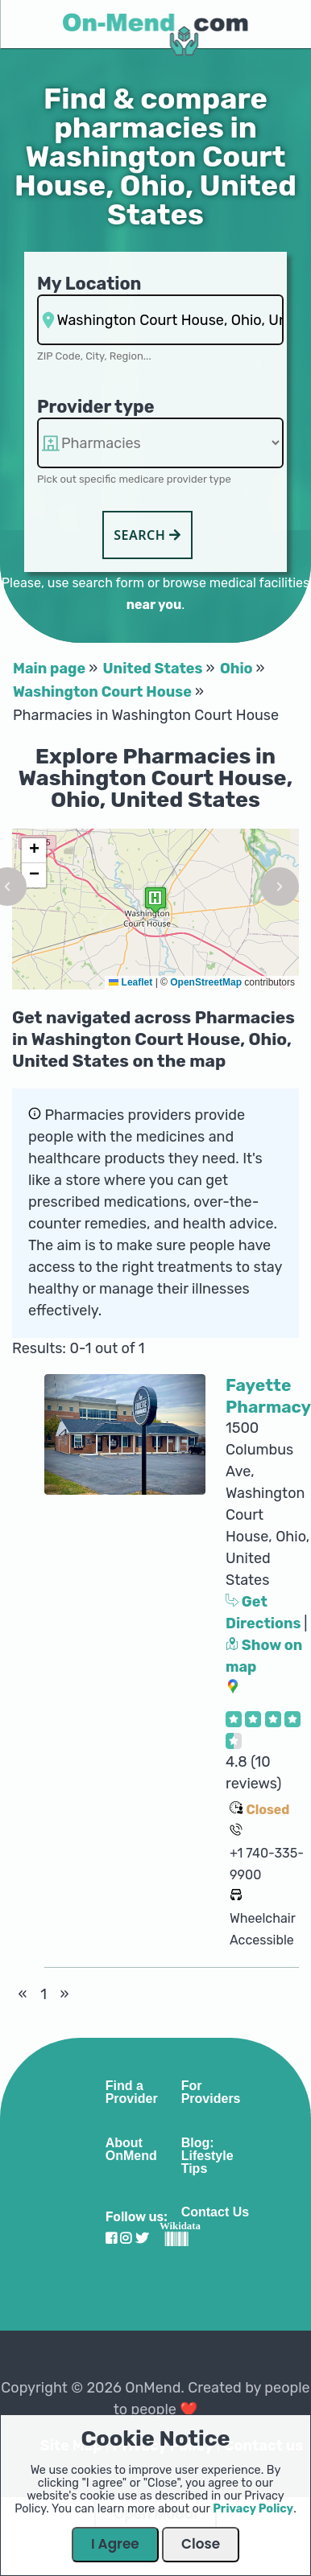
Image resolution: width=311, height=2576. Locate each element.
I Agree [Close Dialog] (115, 2543)
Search (147, 535)
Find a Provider (132, 2092)
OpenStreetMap (206, 982)
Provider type (96, 407)
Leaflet (130, 982)
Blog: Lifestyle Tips (207, 2156)
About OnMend (131, 2149)
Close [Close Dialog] (200, 2543)
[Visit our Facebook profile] (111, 2238)
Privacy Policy (253, 2509)
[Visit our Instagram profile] (125, 2238)
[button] (155, 900)
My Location (89, 284)
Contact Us (215, 2212)
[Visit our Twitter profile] (141, 2238)
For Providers (211, 2092)
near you (153, 604)
